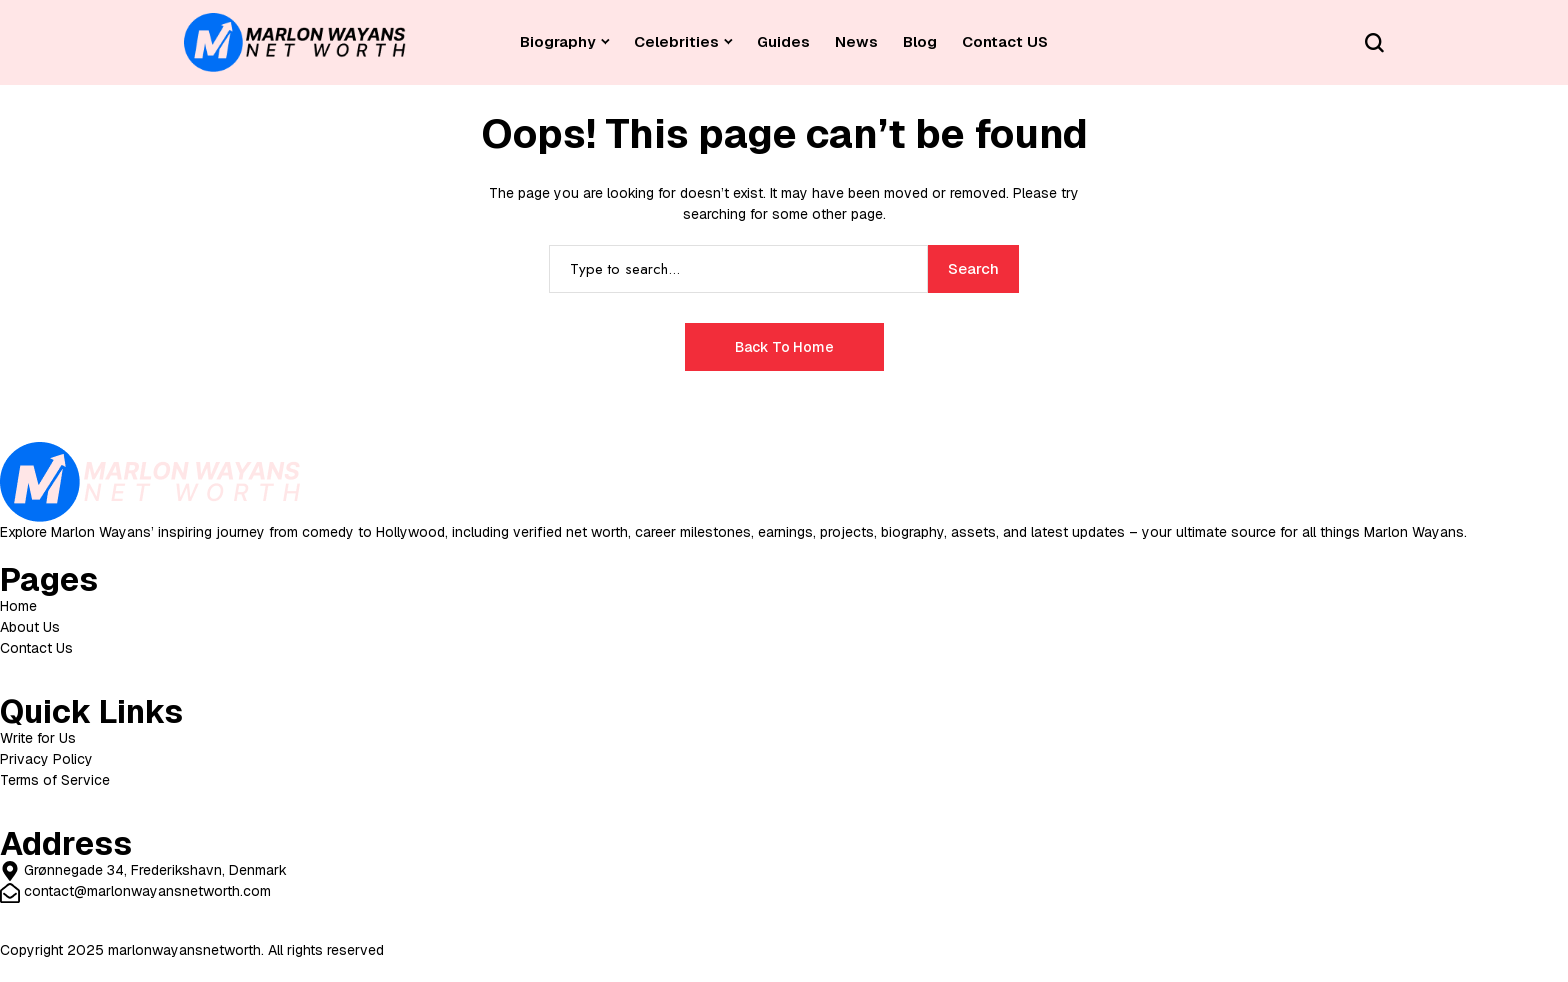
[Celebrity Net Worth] (295, 42)
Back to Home (784, 347)
